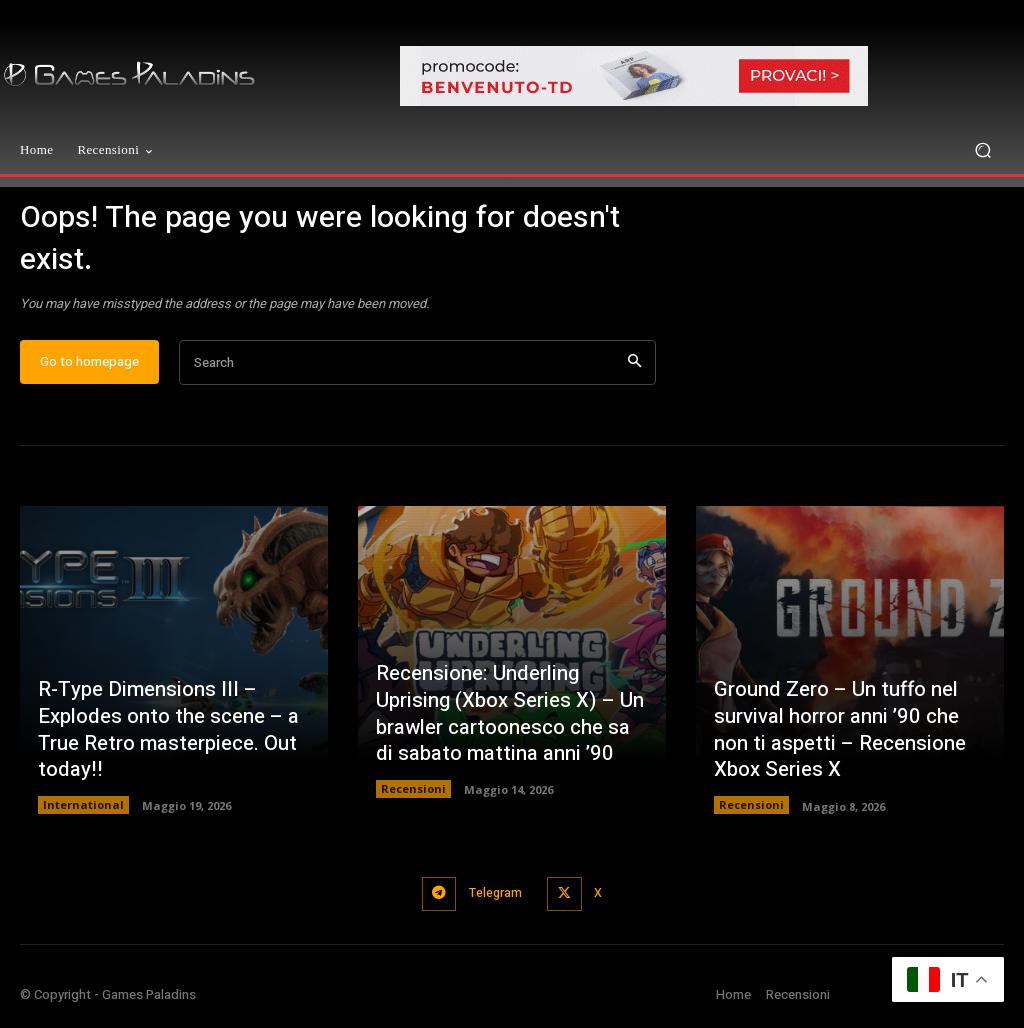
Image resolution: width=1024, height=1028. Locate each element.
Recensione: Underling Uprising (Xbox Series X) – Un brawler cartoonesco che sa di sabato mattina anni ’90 (511, 725)
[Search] (634, 373)
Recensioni (413, 799)
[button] (982, 150)
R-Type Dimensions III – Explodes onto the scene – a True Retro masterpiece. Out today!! (167, 741)
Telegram (493, 902)
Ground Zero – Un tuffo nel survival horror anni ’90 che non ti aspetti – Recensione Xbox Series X (838, 741)
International (83, 815)
